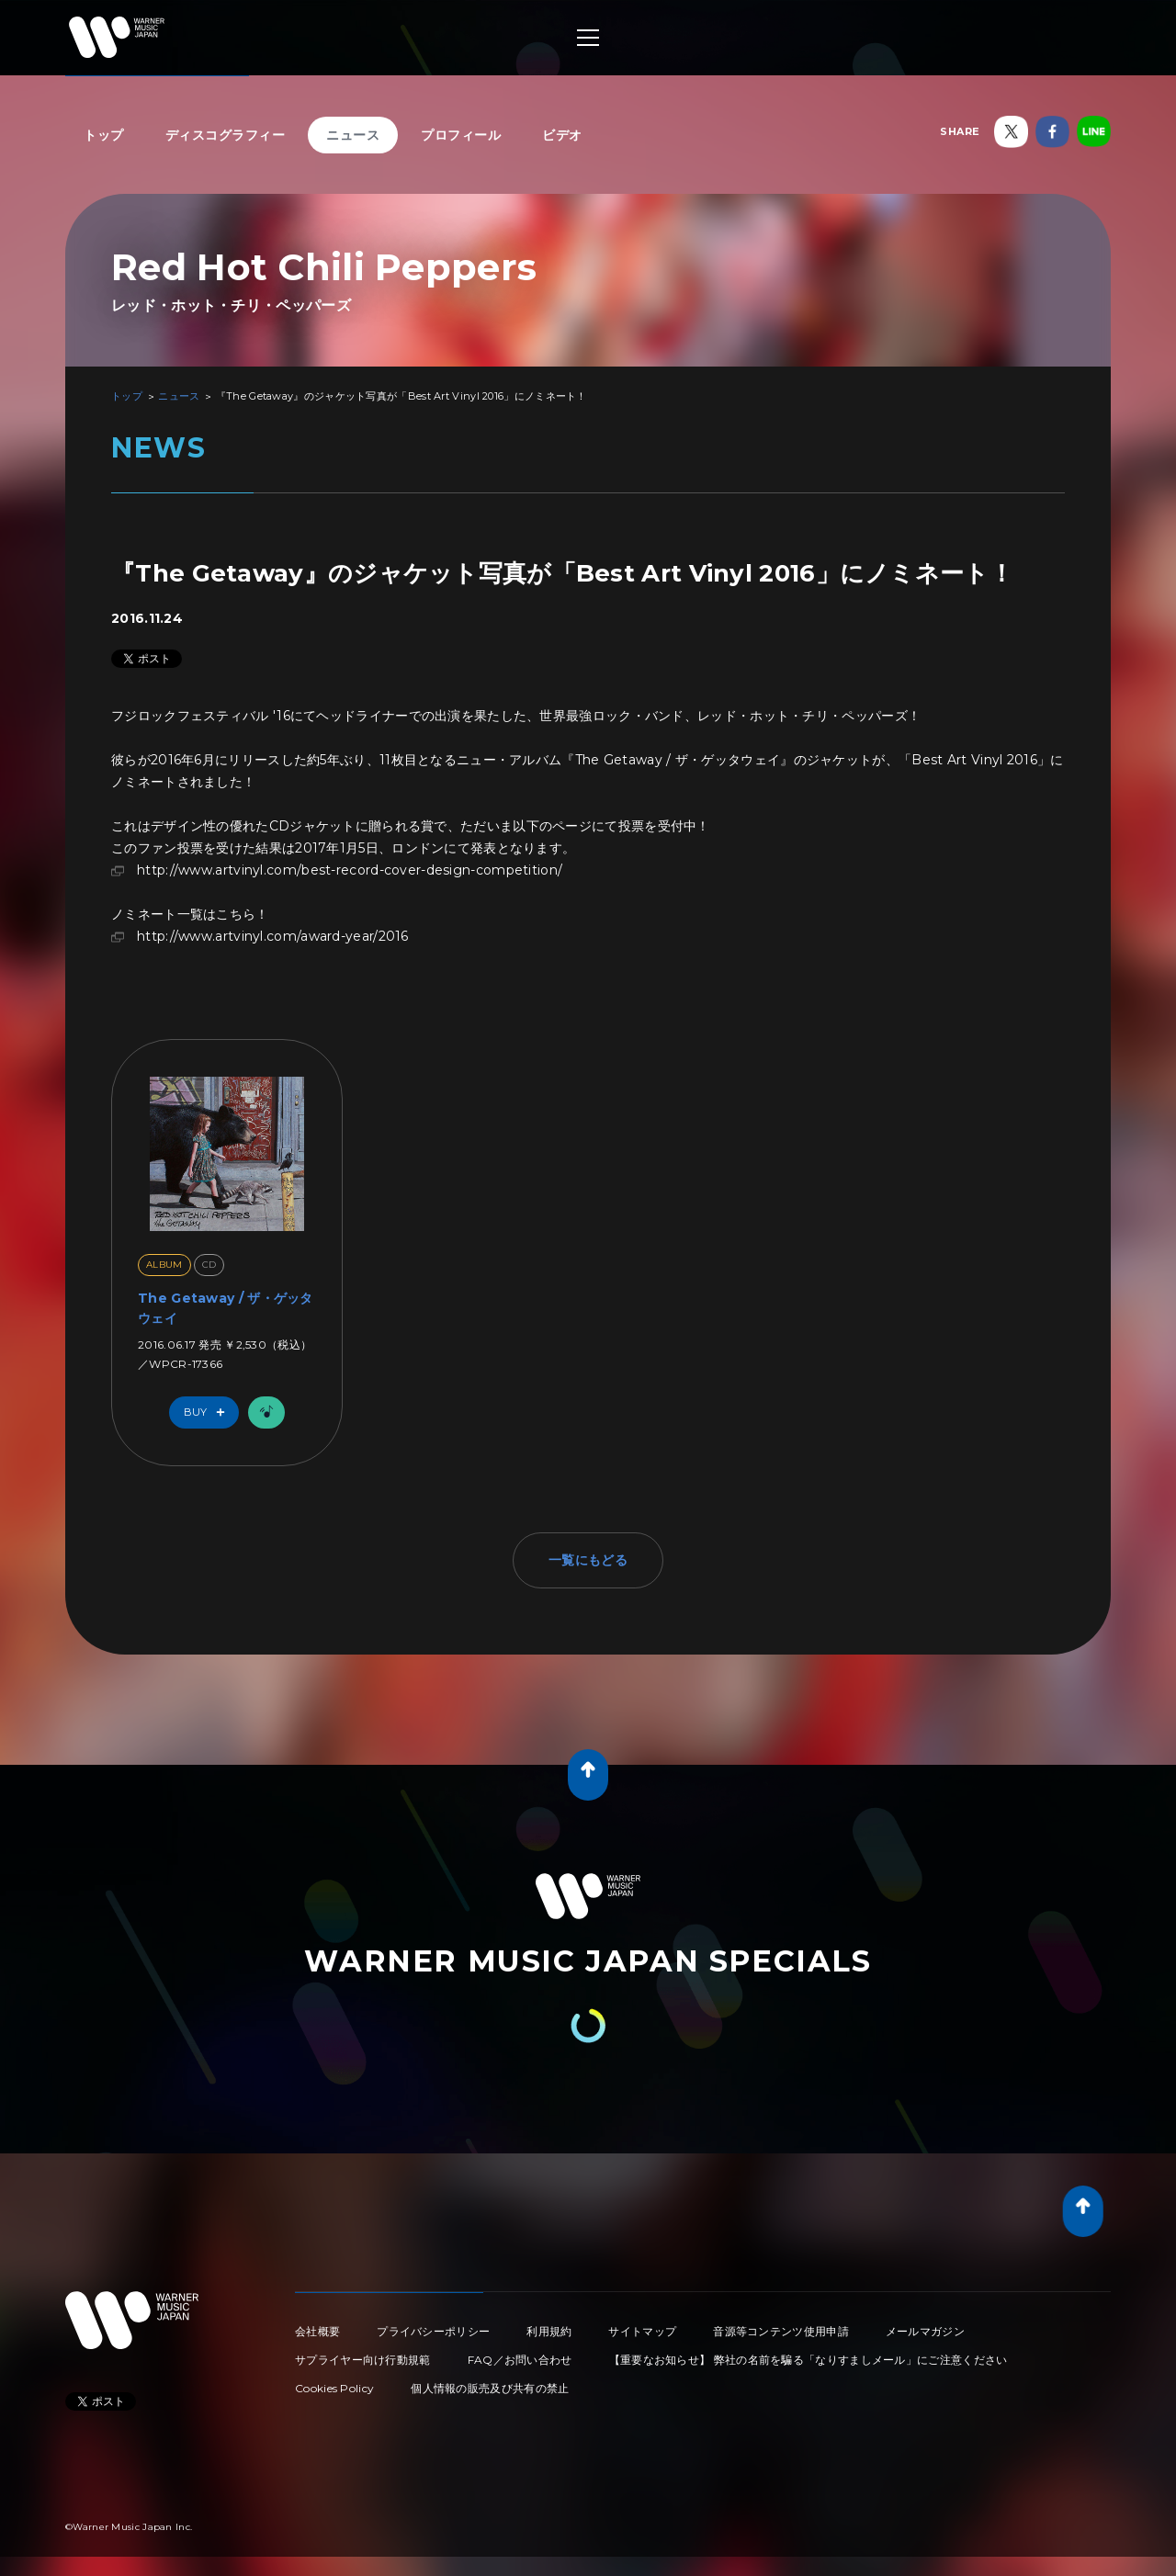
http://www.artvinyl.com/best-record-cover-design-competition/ (349, 870)
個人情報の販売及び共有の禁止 (490, 2388)
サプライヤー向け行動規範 (363, 2360)
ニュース (352, 135)
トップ (104, 135)
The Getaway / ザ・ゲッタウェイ (225, 1308)
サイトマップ (642, 2331)
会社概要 (317, 2331)
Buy (208, 1412)
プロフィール (461, 135)
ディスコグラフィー (225, 135)
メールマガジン (925, 2331)
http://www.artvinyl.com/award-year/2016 (273, 936)
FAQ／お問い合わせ (520, 2360)
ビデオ (562, 135)
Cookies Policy (334, 2388)
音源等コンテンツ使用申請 (781, 2331)
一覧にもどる (588, 1560)
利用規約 (548, 2331)
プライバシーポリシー (433, 2331)
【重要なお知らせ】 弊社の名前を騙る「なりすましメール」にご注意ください (808, 2360)
